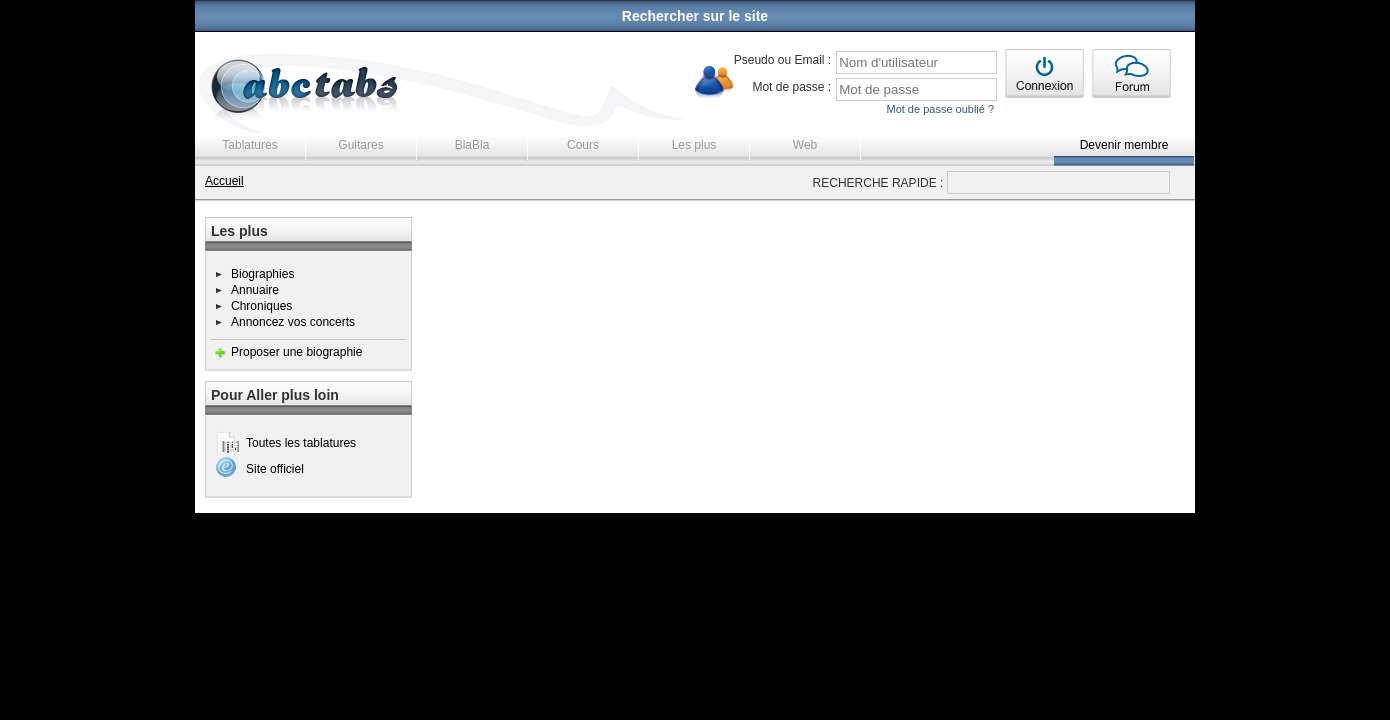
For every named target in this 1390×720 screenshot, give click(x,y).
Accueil (224, 181)
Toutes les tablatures (301, 443)
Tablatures (249, 145)
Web (805, 145)
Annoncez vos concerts (293, 322)
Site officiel (275, 469)
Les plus (694, 145)
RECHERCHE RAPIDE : (878, 183)
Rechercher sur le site (695, 16)
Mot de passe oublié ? (940, 109)
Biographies (262, 274)
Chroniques (261, 306)
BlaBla (472, 145)
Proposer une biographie (296, 352)
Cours (583, 145)
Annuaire (255, 290)
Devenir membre (1124, 145)
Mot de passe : (791, 87)
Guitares (360, 145)
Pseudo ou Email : (782, 60)
